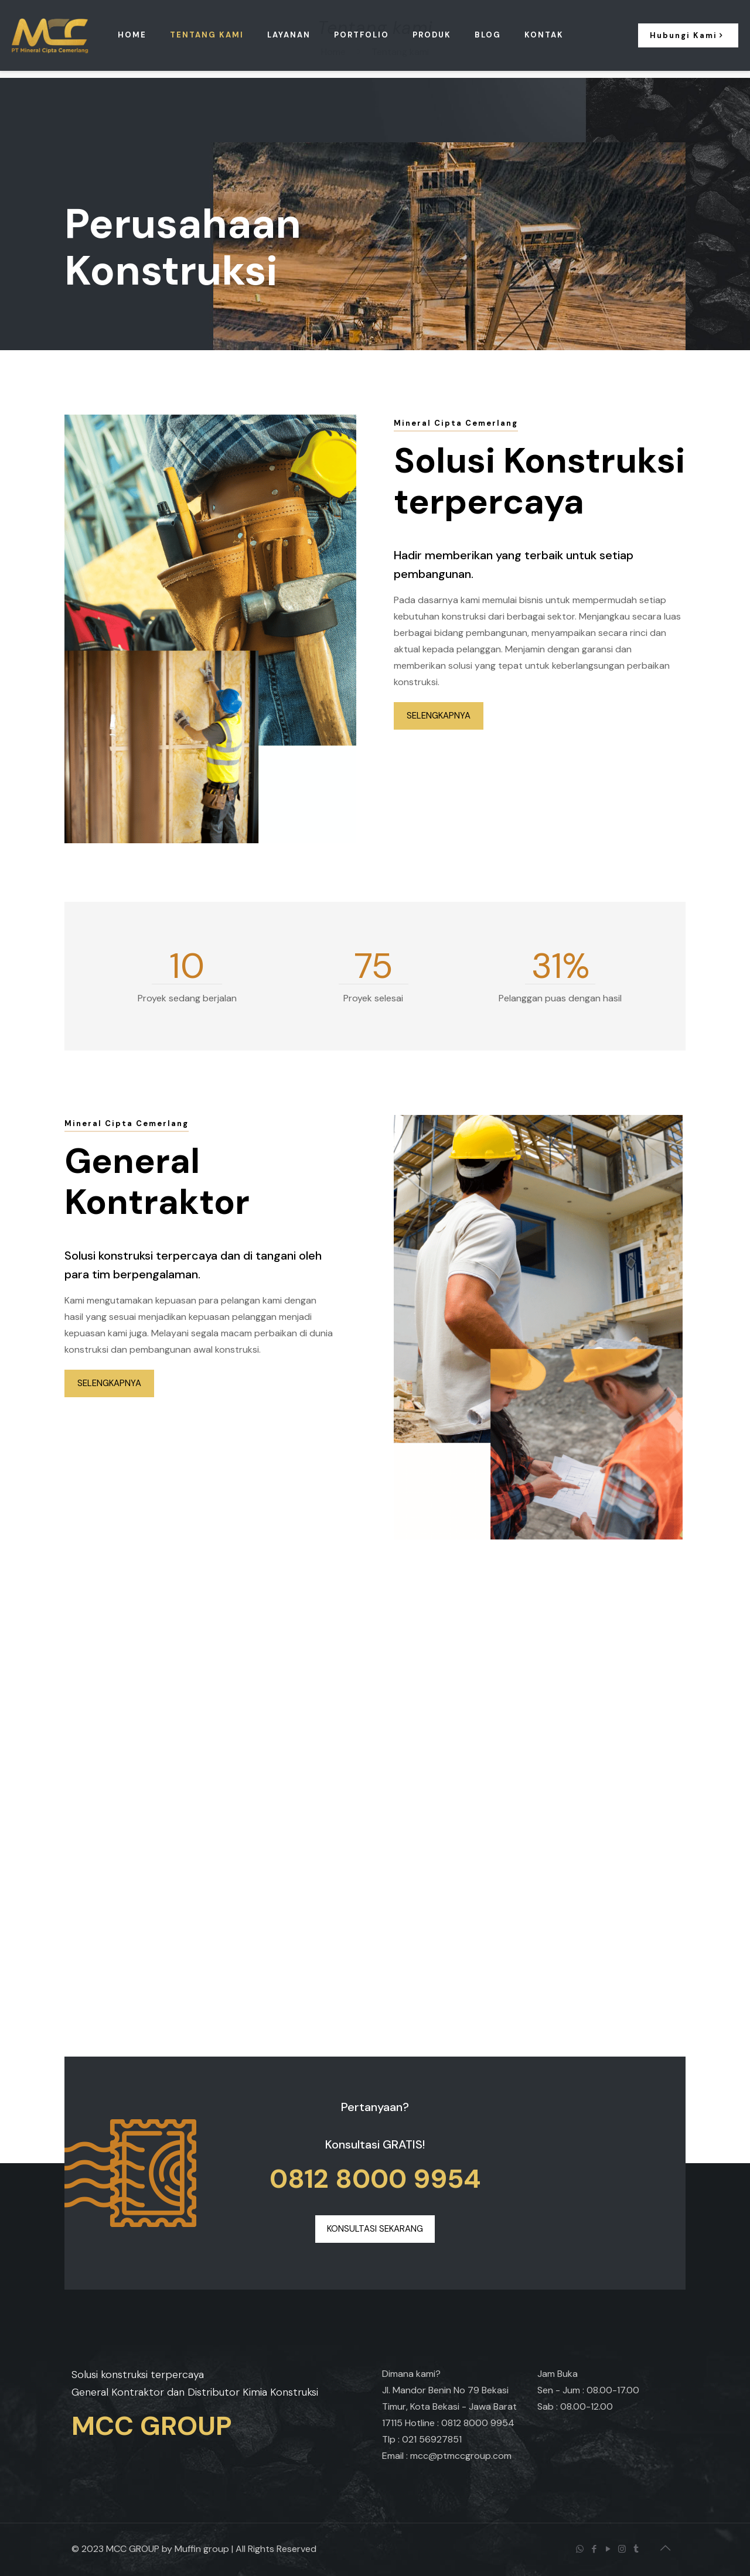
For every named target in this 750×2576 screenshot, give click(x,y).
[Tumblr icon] (637, 2549)
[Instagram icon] (623, 2549)
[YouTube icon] (609, 2549)
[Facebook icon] (594, 2549)
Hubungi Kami (688, 35)
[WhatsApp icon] (580, 2549)
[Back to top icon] (666, 2548)
